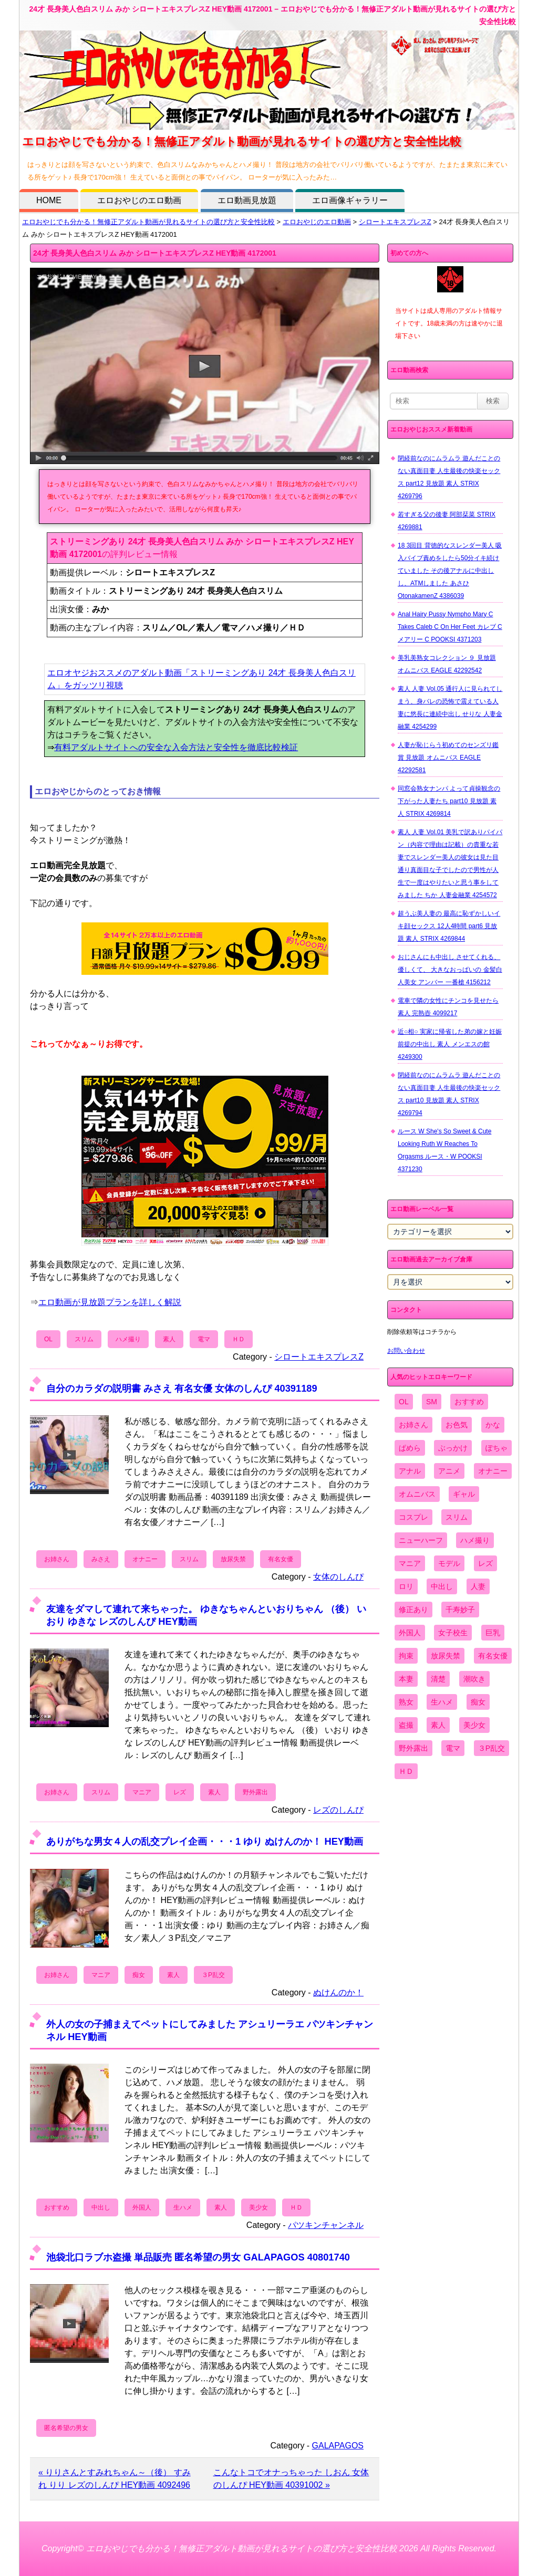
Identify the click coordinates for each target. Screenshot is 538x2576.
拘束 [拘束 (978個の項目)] (406, 1656)
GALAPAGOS (338, 2445)
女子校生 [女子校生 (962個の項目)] (453, 1632)
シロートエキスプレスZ (395, 222)
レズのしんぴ (338, 1809)
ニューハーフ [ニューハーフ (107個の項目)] (421, 1540)
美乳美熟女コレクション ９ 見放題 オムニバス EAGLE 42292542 (447, 664)
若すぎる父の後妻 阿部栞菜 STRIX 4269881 (446, 521)
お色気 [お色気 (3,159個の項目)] (457, 1425)
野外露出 (255, 1792)
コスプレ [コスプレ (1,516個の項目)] (413, 1517)
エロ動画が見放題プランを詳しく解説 (109, 1302)
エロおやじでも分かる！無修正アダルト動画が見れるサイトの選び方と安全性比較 (148, 222)
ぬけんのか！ (338, 1992)
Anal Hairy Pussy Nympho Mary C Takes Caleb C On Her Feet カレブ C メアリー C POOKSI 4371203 (450, 627)
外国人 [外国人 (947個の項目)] (410, 1632)
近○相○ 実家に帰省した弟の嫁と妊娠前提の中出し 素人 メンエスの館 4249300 (450, 1044)
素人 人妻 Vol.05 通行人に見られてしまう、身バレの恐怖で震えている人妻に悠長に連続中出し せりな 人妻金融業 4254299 (450, 707)
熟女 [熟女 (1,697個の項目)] (406, 1702)
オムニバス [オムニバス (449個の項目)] (417, 1494)
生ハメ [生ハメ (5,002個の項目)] (442, 1702)
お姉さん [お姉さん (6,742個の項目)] (413, 1425)
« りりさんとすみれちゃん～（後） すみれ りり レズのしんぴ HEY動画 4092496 (114, 2478)
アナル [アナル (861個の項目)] (410, 1471)
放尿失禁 (233, 1559)
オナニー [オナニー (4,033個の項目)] (493, 1471)
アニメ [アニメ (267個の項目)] (449, 1471)
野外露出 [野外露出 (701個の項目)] (413, 1748)
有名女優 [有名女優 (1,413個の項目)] (493, 1656)
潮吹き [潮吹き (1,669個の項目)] (474, 1679)
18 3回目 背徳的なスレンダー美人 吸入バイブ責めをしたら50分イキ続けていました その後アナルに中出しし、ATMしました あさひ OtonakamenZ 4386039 (450, 571)
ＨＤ (238, 1339)
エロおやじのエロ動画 (139, 200)
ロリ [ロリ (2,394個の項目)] (406, 1586)
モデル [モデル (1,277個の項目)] (449, 1563)
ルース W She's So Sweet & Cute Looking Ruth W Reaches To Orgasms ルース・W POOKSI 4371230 (444, 1150)
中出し (100, 2207)
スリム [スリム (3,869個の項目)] (457, 1517)
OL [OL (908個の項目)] (404, 1401)
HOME (48, 200)
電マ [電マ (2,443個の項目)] (453, 1748)
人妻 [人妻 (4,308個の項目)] (478, 1586)
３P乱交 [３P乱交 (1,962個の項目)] (491, 1748)
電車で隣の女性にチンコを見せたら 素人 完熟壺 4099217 (448, 1007)
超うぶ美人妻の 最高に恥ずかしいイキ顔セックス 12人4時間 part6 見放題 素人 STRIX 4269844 (449, 926)
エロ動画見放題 (247, 200)
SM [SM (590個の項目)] (431, 1401)
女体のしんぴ (338, 1576)
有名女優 (280, 1559)
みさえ (100, 1559)
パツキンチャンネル (326, 2225)
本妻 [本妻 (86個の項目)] (406, 1679)
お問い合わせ (406, 1350)
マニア (141, 1792)
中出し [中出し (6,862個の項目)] (442, 1586)
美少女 (258, 2207)
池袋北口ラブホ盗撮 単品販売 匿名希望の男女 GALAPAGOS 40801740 (198, 2257)
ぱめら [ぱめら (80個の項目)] (410, 1448)
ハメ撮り (128, 1339)
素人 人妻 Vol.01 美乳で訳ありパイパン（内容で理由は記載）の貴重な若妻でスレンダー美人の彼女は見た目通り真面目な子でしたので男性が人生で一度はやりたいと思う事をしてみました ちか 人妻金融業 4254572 (450, 863)
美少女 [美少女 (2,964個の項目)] (474, 1725)
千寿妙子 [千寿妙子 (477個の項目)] (460, 1609)
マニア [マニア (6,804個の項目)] (410, 1563)
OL (48, 1339)
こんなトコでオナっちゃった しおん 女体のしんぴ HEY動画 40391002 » (291, 2478)
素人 (169, 1339)
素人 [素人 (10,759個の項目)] (438, 1725)
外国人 (141, 2207)
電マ (204, 1339)
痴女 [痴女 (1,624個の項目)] (478, 1702)
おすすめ (56, 2207)
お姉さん (56, 1559)
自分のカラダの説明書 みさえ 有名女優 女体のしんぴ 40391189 (181, 1388)
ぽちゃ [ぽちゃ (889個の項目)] (496, 1448)
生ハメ (182, 2207)
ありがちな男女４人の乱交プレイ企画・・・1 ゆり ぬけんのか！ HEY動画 (204, 1841)
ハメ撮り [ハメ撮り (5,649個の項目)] (475, 1540)
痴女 (138, 1975)
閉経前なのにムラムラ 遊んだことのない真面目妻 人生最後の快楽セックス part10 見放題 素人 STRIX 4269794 (449, 1094)
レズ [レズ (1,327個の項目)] (485, 1563)
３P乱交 (213, 1975)
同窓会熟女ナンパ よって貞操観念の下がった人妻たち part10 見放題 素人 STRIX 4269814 (449, 801)
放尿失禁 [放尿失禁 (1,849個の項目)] (445, 1656)
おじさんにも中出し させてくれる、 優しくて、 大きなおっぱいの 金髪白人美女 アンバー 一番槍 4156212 (450, 969)
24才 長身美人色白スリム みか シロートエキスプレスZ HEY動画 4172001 (154, 253)
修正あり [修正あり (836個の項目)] (413, 1609)
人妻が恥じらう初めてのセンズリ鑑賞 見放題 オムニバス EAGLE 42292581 (448, 757)
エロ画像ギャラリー (350, 200)
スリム (84, 1339)
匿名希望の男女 (66, 2428)
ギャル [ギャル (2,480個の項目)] (464, 1494)
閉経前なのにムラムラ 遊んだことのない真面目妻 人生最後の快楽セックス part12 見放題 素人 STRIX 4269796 (449, 477)
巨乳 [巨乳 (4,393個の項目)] (492, 1632)
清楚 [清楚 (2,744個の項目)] (438, 1679)
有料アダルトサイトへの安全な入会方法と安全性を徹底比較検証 (176, 747)
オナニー (145, 1559)
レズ (179, 1792)
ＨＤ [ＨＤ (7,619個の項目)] (406, 1771)
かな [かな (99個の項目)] (492, 1425)
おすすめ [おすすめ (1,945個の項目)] (469, 1401)
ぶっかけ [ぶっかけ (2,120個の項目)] (453, 1448)
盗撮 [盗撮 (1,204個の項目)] (406, 1725)
